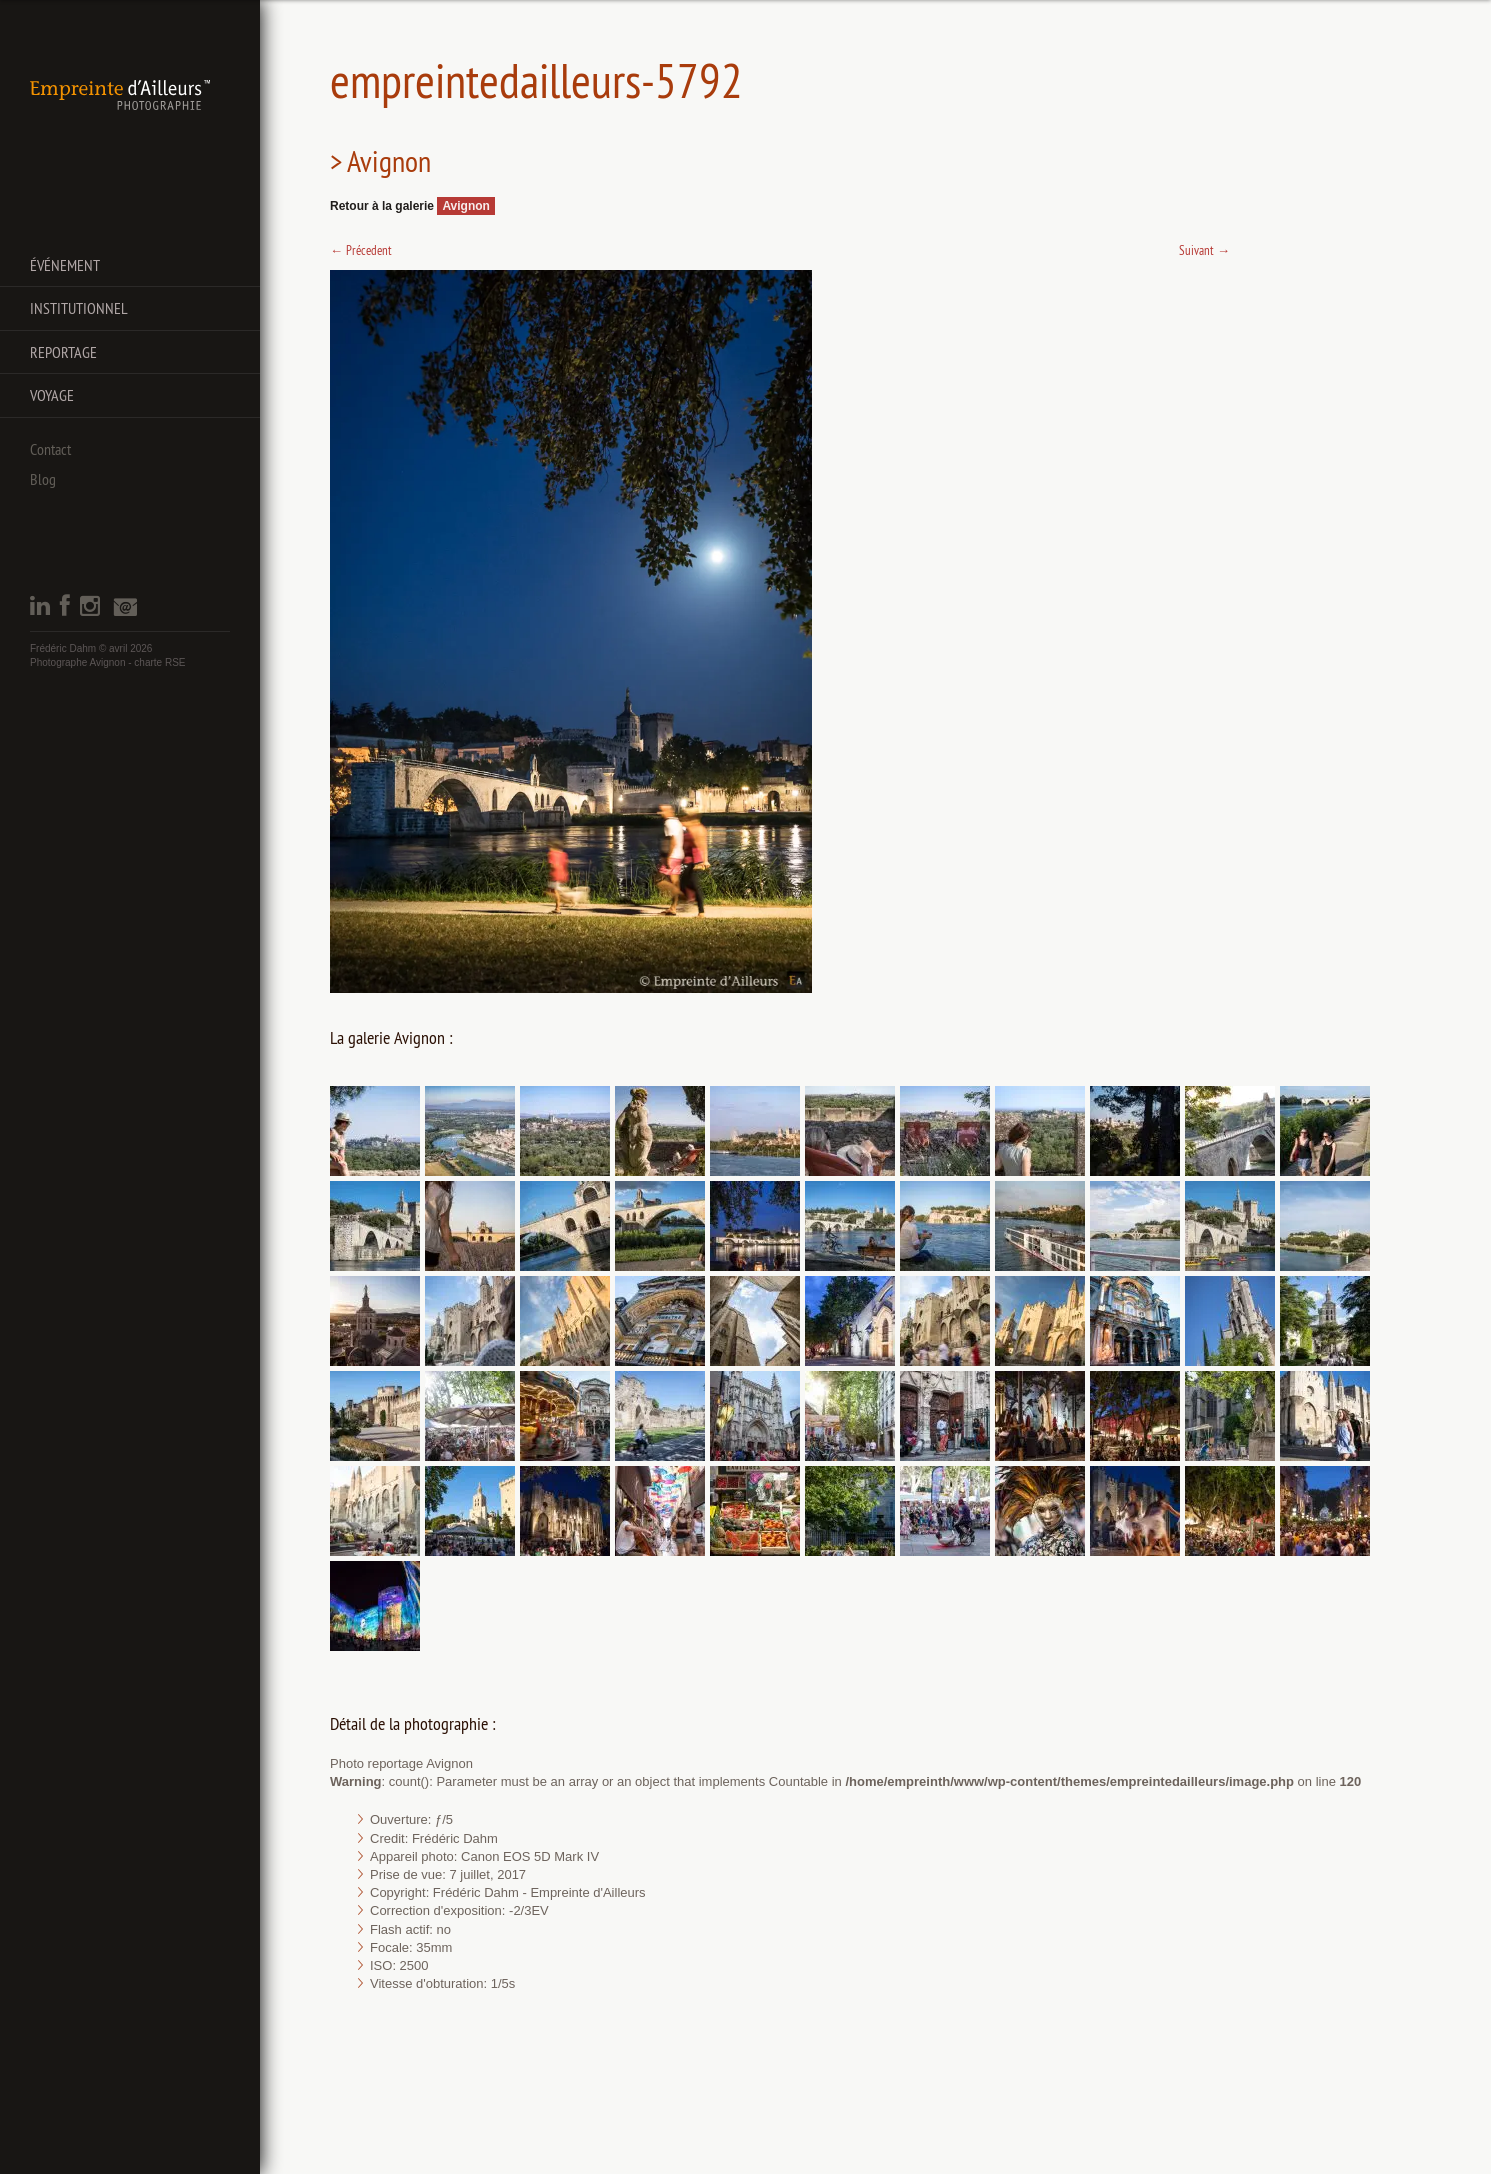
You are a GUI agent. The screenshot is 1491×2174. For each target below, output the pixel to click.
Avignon (466, 206)
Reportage (63, 352)
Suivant (1204, 250)
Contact (50, 449)
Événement (65, 265)
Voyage (52, 395)
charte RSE (159, 662)
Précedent (361, 250)
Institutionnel (79, 308)
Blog (43, 479)
